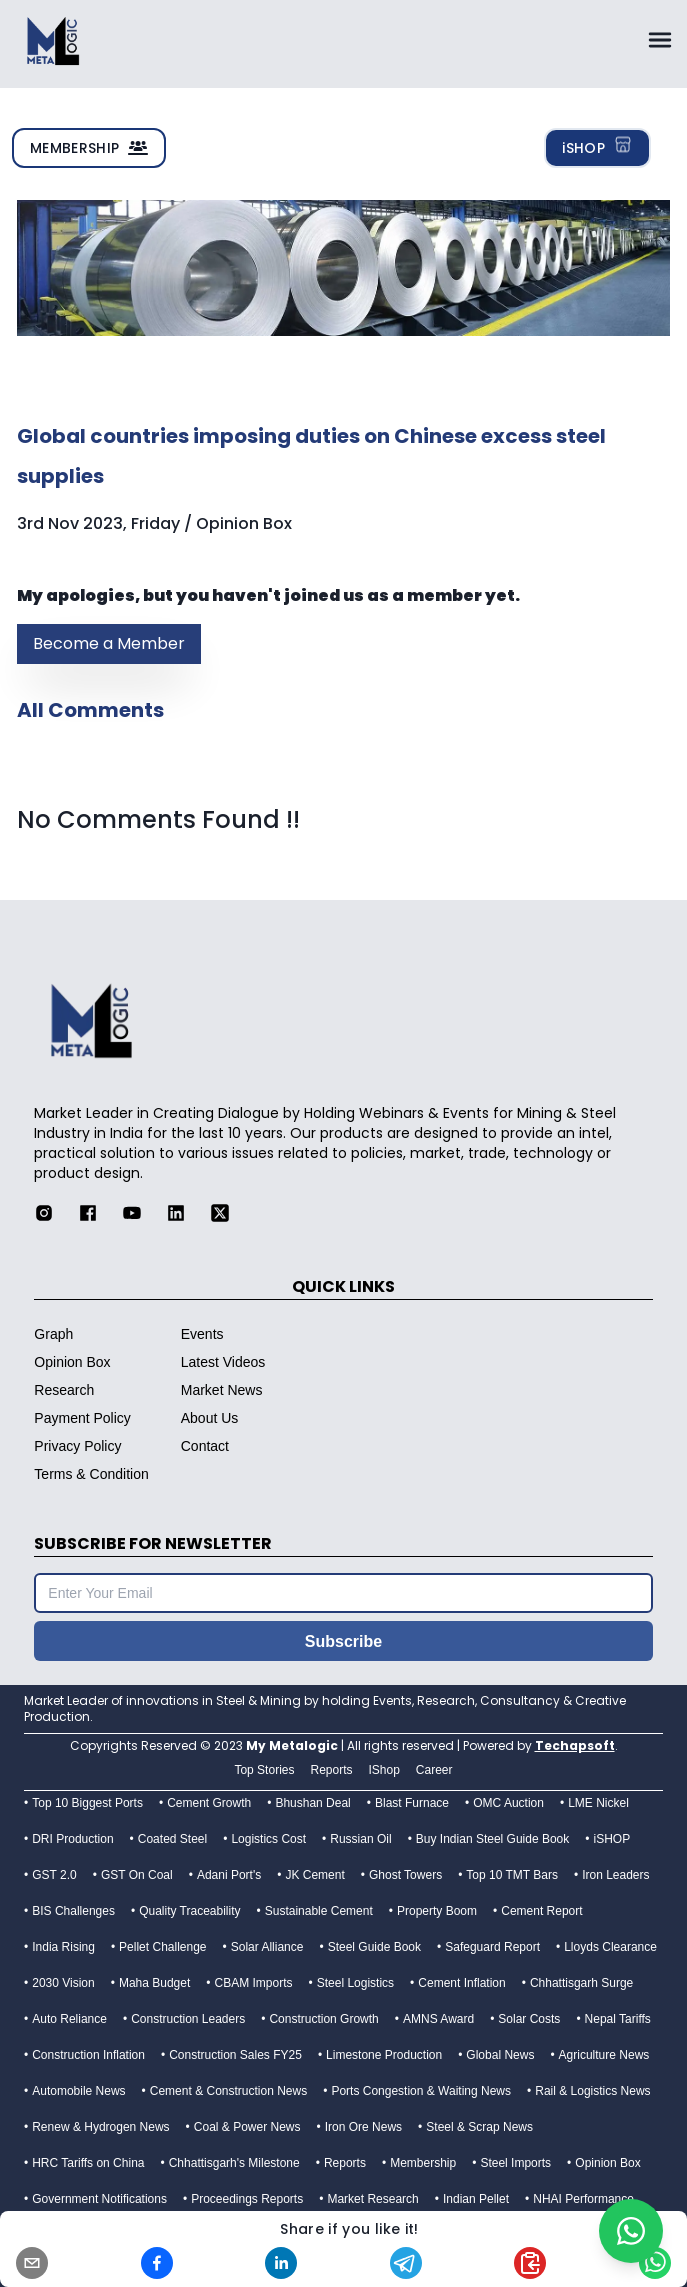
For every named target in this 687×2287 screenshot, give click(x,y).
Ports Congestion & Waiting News (421, 2091)
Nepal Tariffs (618, 2019)
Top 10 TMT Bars (512, 1875)
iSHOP (597, 145)
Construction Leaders (188, 2019)
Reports (345, 2163)
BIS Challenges (73, 1911)
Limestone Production (384, 2055)
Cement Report (541, 1911)
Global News (500, 2055)
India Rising (63, 1947)
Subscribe (343, 1641)
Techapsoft (575, 1745)
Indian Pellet (476, 2199)
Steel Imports (515, 2163)
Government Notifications (99, 2199)
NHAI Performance (583, 2199)
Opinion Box (607, 2163)
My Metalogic (292, 1745)
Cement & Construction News (228, 2091)
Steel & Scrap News (479, 2127)
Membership (423, 2163)
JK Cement (314, 1875)
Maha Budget (154, 1983)
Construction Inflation (88, 2055)
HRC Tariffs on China (88, 2163)
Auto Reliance (69, 2019)
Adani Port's (229, 1875)
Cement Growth (209, 1803)
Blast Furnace (412, 1803)
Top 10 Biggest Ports (87, 1803)
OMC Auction (508, 1803)
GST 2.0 (54, 1875)
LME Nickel (598, 1803)
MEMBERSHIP (89, 148)
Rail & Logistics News (592, 2091)
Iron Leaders (615, 1875)
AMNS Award (438, 2019)
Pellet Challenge (162, 1947)
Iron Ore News (363, 2127)
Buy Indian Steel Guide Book (492, 1839)
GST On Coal (137, 1875)
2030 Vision (63, 1983)
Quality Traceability (189, 1911)
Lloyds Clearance (610, 1947)
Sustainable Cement (319, 1911)
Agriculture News (604, 2055)
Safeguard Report (492, 1947)
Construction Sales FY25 (235, 2055)
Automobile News (78, 2091)
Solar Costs (529, 2019)
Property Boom (437, 1911)
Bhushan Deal (312, 1803)
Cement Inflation (461, 1983)
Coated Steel (172, 1839)
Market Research (372, 2199)
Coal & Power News (247, 2127)
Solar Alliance (267, 1947)
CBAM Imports (254, 1983)
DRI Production (72, 1839)
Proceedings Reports (247, 2199)
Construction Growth (323, 2019)
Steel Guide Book (374, 1947)
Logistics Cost (268, 1839)
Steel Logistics (355, 1983)
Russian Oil (360, 1839)
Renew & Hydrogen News (100, 2127)
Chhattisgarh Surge (581, 1983)
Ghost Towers (405, 1875)
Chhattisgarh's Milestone (234, 2163)
